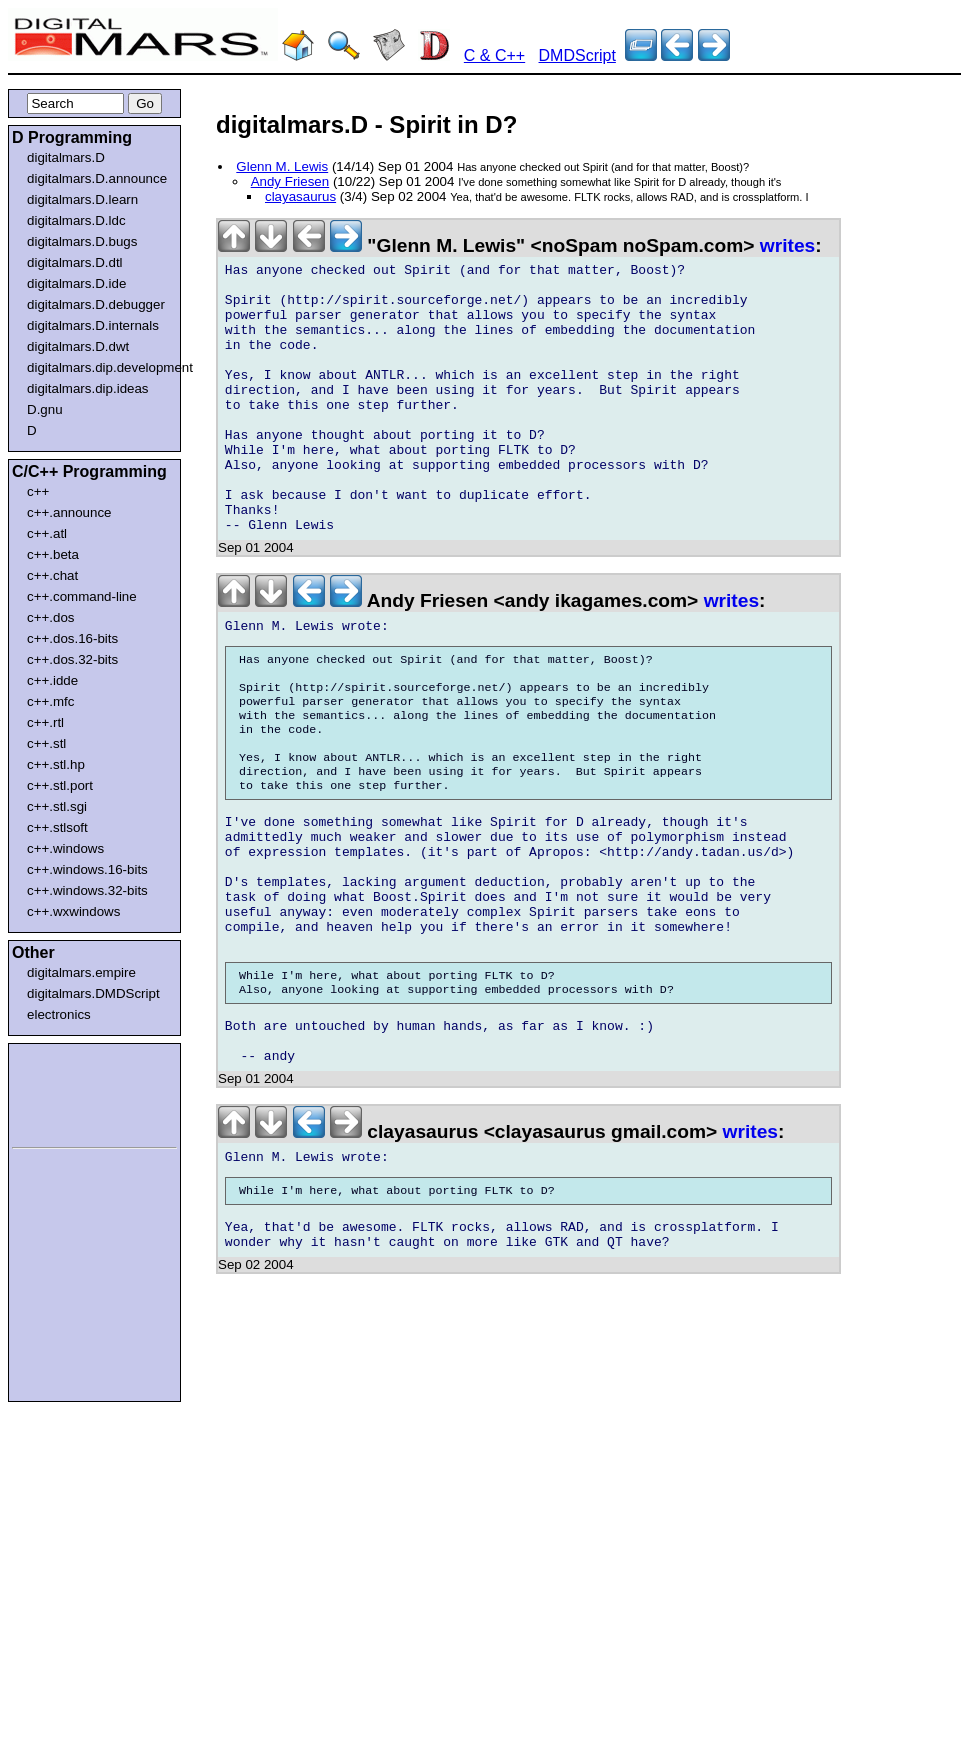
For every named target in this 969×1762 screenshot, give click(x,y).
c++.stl (46, 743)
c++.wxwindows (73, 911)
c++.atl (47, 533)
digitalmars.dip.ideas (88, 388)
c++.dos (50, 617)
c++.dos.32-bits (72, 659)
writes (787, 245)
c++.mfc (50, 701)
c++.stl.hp (56, 764)
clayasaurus (300, 196)
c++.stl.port (60, 785)
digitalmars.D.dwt (78, 346)
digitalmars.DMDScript (93, 993)
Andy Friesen (290, 181)
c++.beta (53, 554)
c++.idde (52, 680)
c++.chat (52, 575)
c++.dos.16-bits (72, 638)
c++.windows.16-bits (87, 869)
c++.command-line (82, 596)
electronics (59, 1014)
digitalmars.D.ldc (76, 220)
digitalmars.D (66, 157)
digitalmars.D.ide (76, 283)
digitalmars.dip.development (98, 367)
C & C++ (494, 55)
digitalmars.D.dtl (75, 262)
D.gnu (45, 409)
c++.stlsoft (57, 827)
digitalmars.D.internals (93, 325)
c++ (38, 491)
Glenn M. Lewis (282, 166)
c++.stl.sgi (57, 806)
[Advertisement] (72, 1092)
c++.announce (69, 512)
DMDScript (577, 55)
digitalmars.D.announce (97, 178)
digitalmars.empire (81, 972)
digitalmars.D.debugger (96, 304)
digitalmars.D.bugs (82, 241)
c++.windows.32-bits (87, 890)
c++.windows (65, 848)
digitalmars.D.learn (82, 199)
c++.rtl (45, 722)
